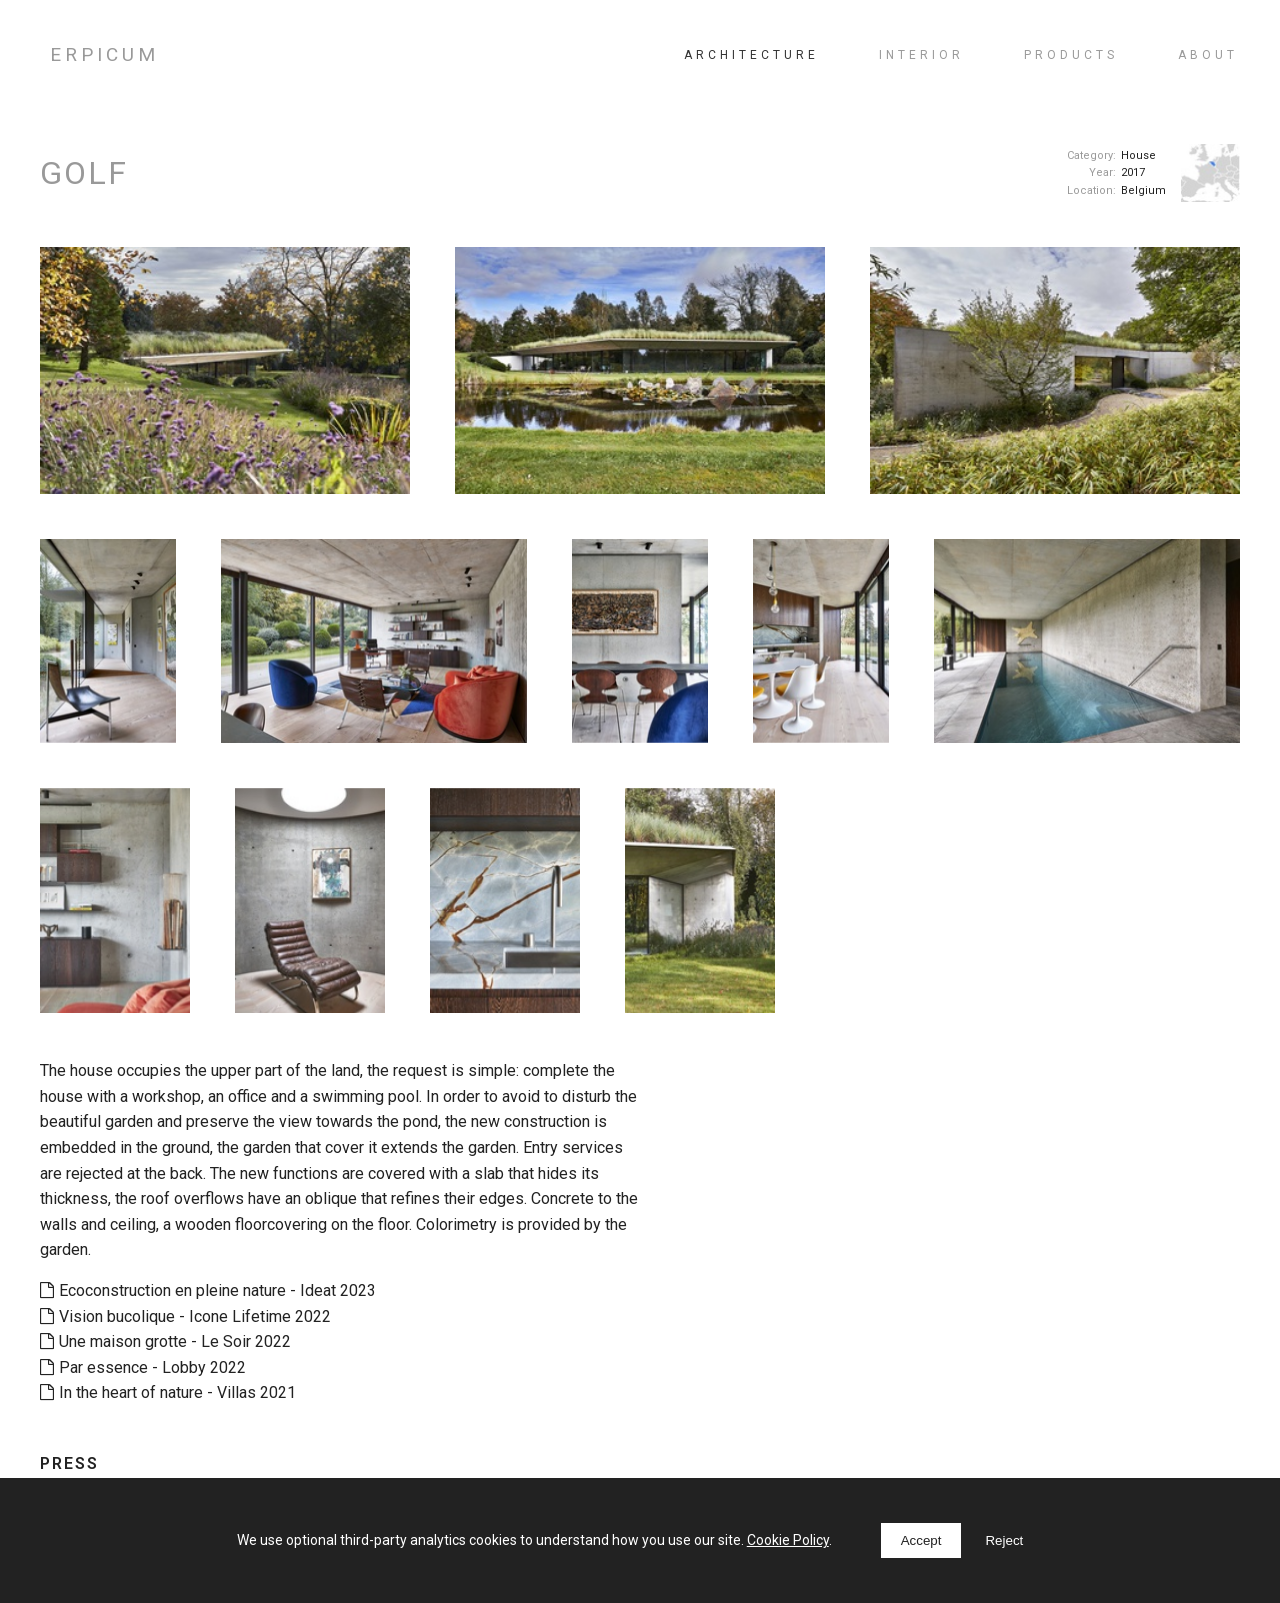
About (1208, 55)
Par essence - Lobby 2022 (143, 1367)
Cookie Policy (788, 1540)
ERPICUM (104, 54)
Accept (921, 1540)
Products (1071, 55)
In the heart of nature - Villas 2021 (168, 1392)
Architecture (751, 55)
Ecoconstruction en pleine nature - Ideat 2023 (208, 1290)
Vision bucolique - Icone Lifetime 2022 (185, 1316)
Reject (1004, 1540)
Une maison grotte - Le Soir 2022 (165, 1341)
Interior (921, 55)
